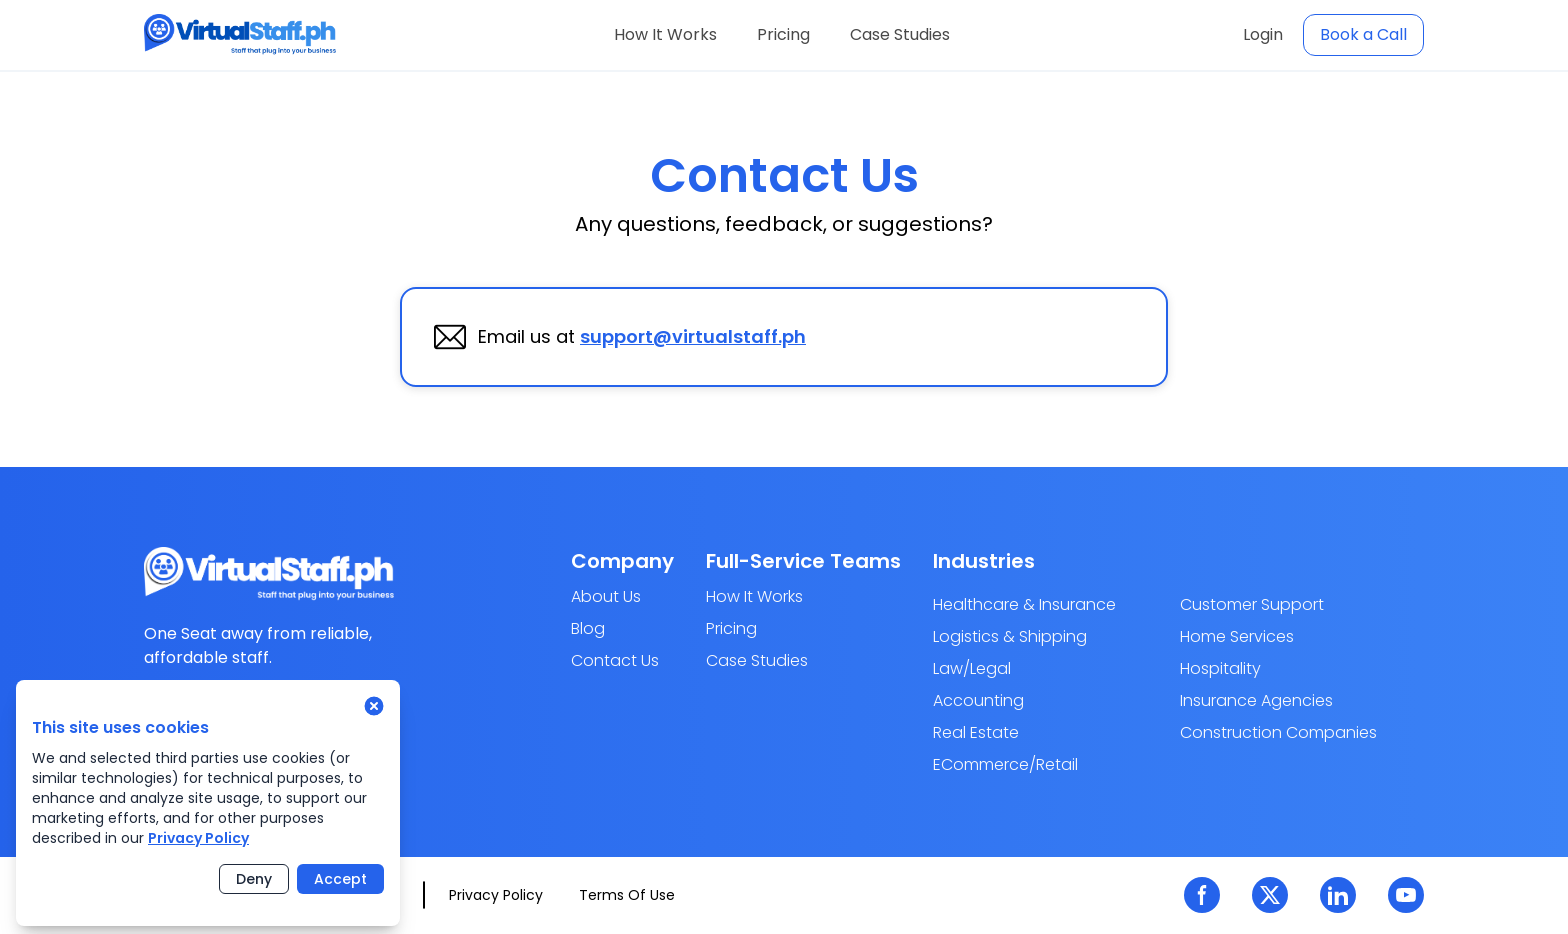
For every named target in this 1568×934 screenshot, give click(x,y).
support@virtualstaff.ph (693, 336)
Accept (340, 879)
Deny (254, 879)
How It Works (665, 34)
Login (1263, 34)
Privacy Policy (198, 838)
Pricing (783, 34)
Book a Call (1363, 34)
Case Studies (900, 34)
